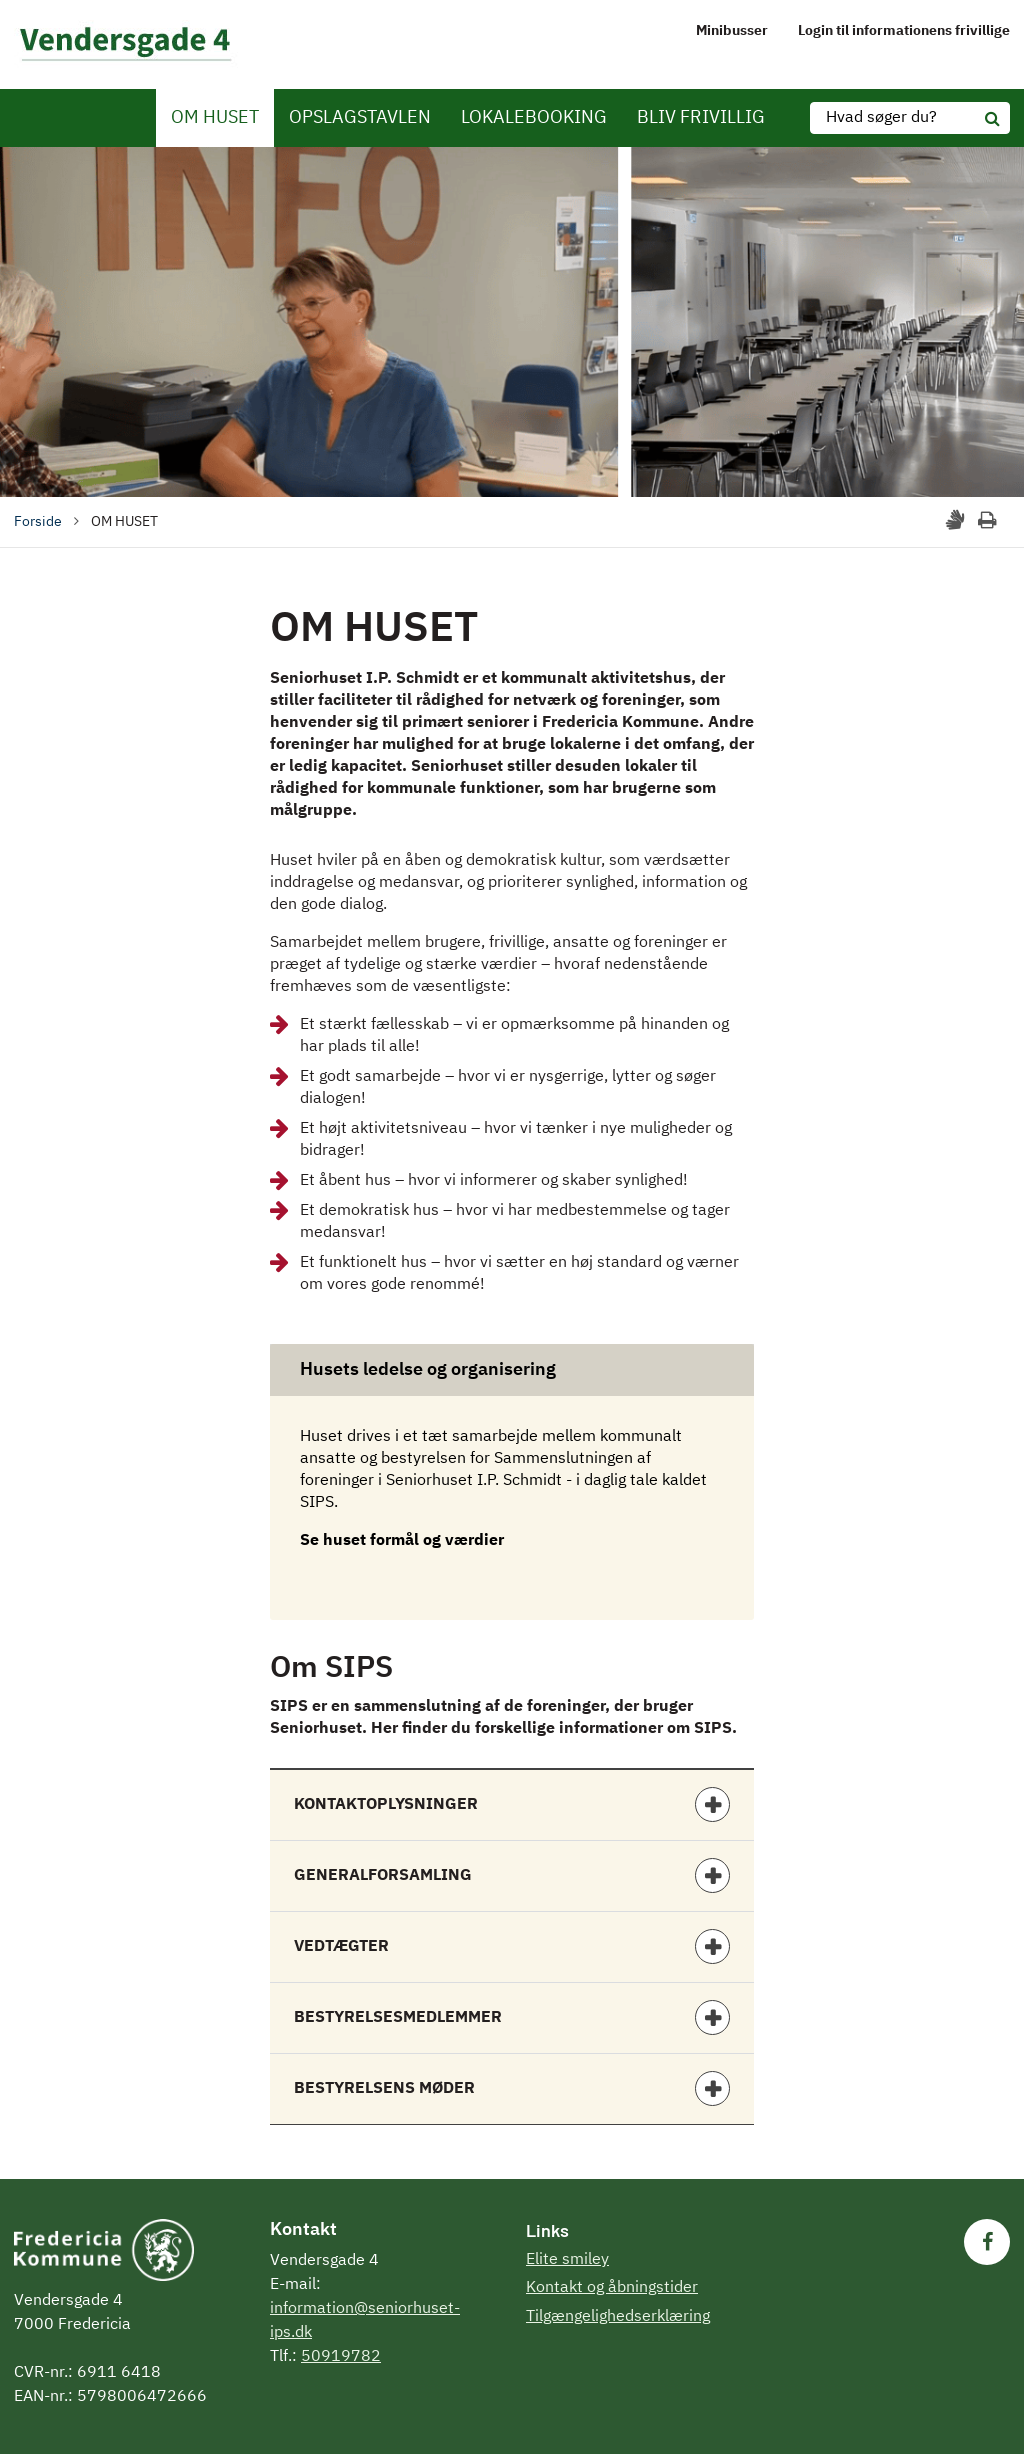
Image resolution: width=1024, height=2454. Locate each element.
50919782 (341, 2357)
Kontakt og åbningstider (612, 2288)
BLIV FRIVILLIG (701, 118)
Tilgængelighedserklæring (618, 2317)
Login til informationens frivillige (904, 31)
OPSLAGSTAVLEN (360, 118)
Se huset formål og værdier (402, 1541)
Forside (38, 522)
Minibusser (732, 31)
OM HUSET (215, 118)
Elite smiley (567, 2260)
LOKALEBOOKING (534, 118)
